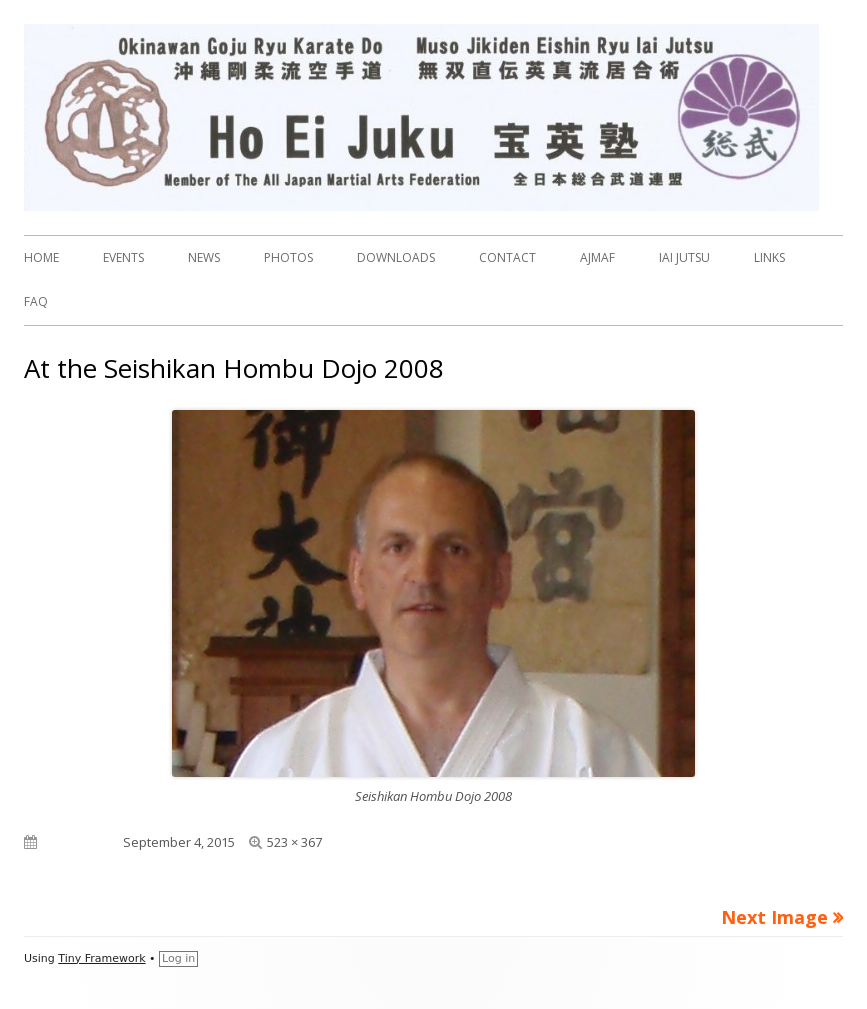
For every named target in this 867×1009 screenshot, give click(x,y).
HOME (41, 257)
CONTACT (507, 257)
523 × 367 (294, 842)
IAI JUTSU (684, 257)
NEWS (204, 257)
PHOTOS (288, 257)
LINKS (769, 257)
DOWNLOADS (396, 257)
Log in (178, 958)
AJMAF (597, 257)
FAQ (36, 301)
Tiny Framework (101, 958)
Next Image (774, 917)
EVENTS (123, 257)
